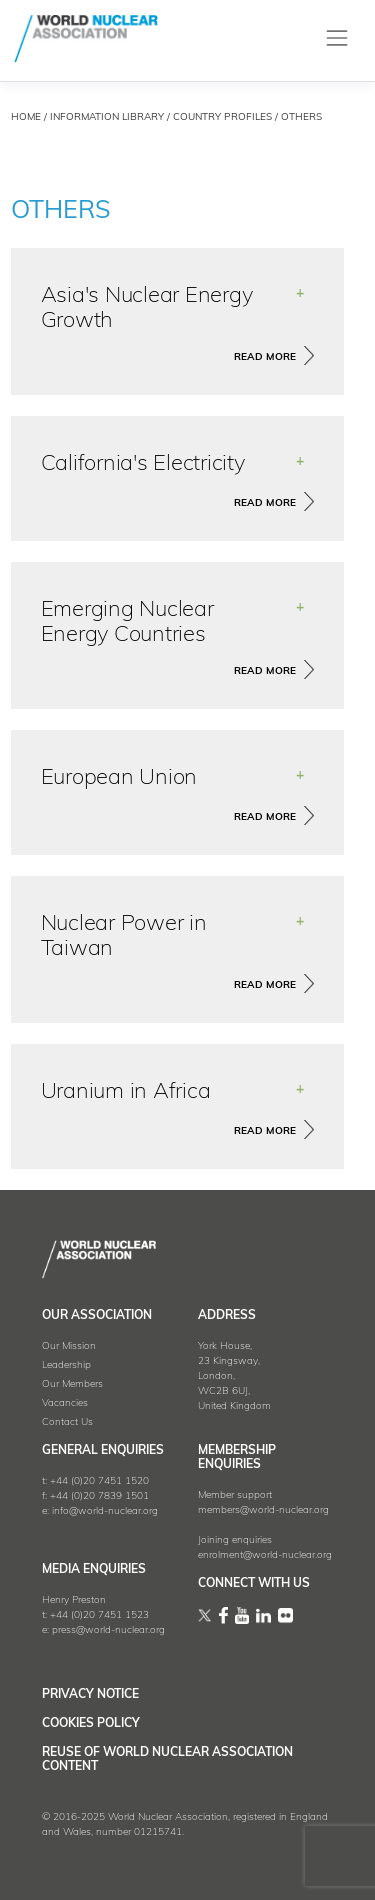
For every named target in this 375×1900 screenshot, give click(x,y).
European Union (119, 778)
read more (265, 357)
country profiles (222, 117)
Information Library (107, 117)
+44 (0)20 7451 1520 (99, 1481)
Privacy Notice (90, 1695)
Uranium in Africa (126, 1092)
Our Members (72, 1384)
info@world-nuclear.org (105, 1511)
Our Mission (69, 1346)
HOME (26, 117)
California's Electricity (143, 464)
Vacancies (65, 1403)
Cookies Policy (91, 1724)
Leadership (66, 1365)
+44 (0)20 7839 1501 (99, 1496)
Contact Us (67, 1422)
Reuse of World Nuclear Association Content (167, 1760)
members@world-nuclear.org (263, 1510)
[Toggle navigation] (337, 38)
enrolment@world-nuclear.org (265, 1555)
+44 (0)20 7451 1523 (99, 1615)
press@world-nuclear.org (108, 1630)
